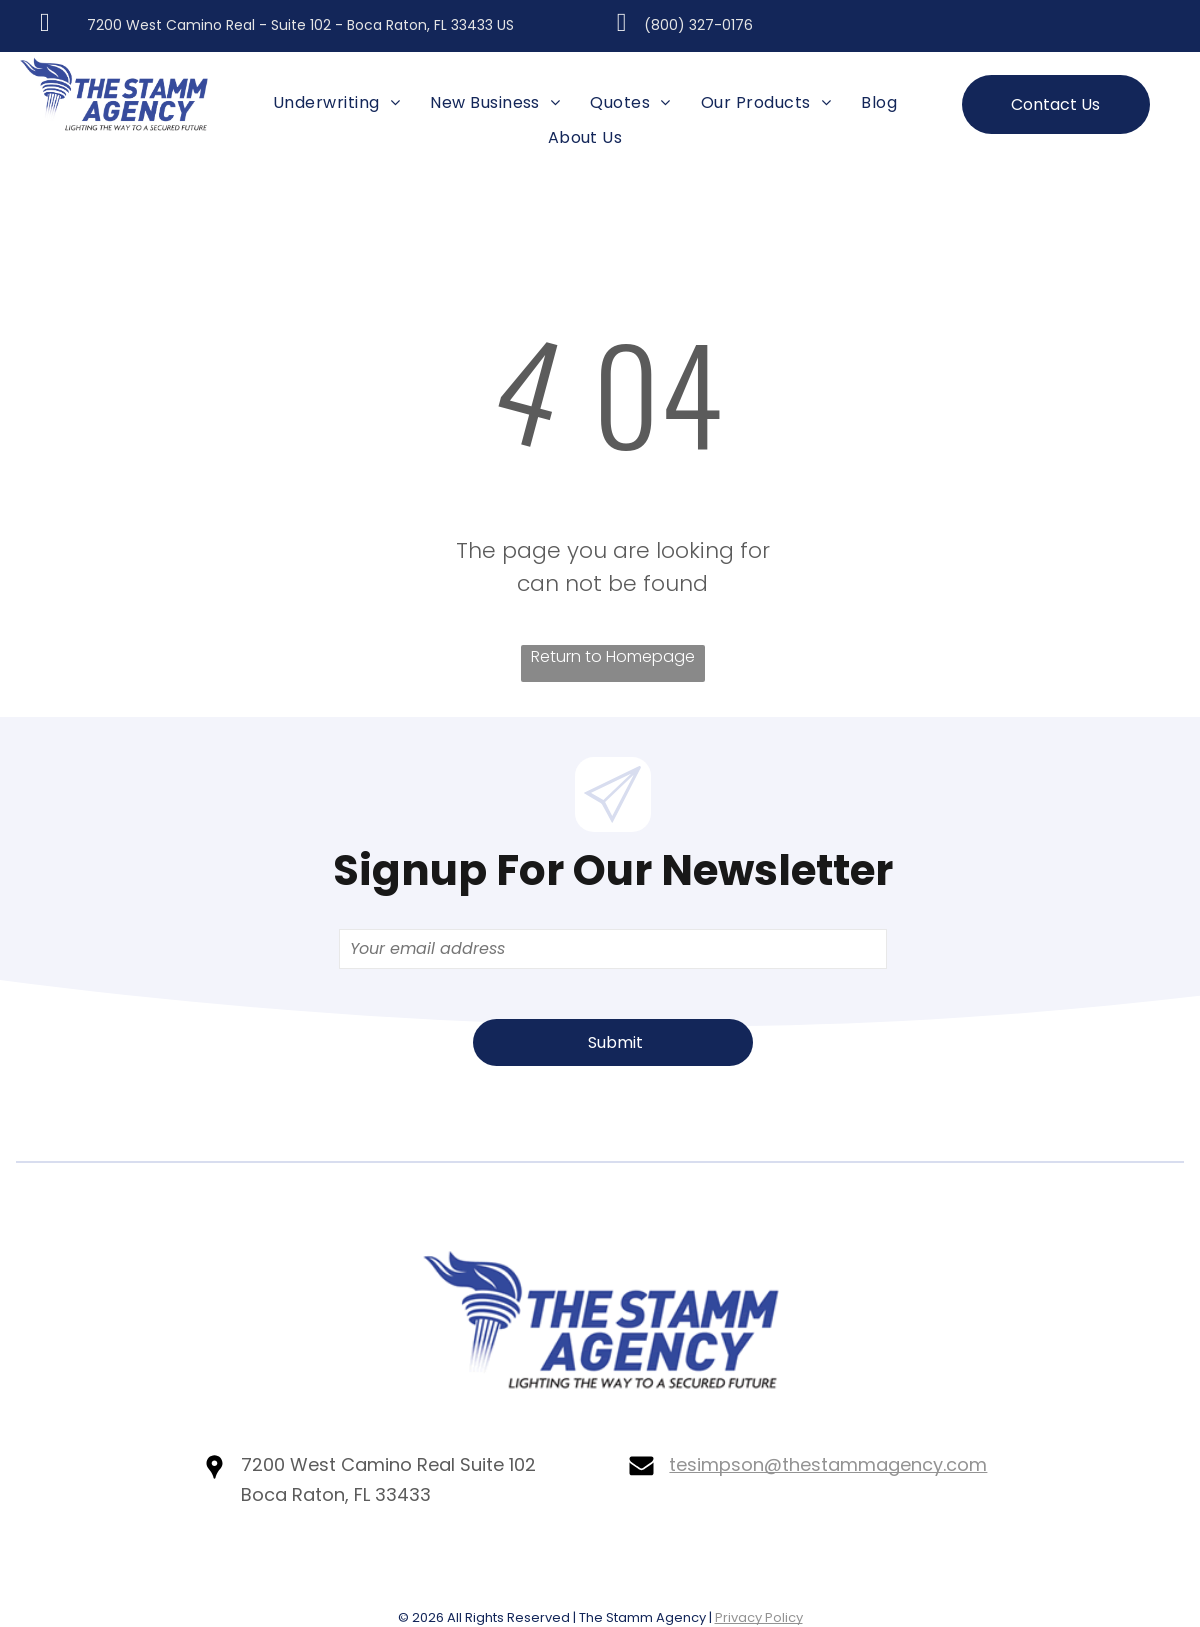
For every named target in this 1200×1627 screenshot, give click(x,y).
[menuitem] (336, 103)
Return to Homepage (613, 656)
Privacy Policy (759, 1617)
